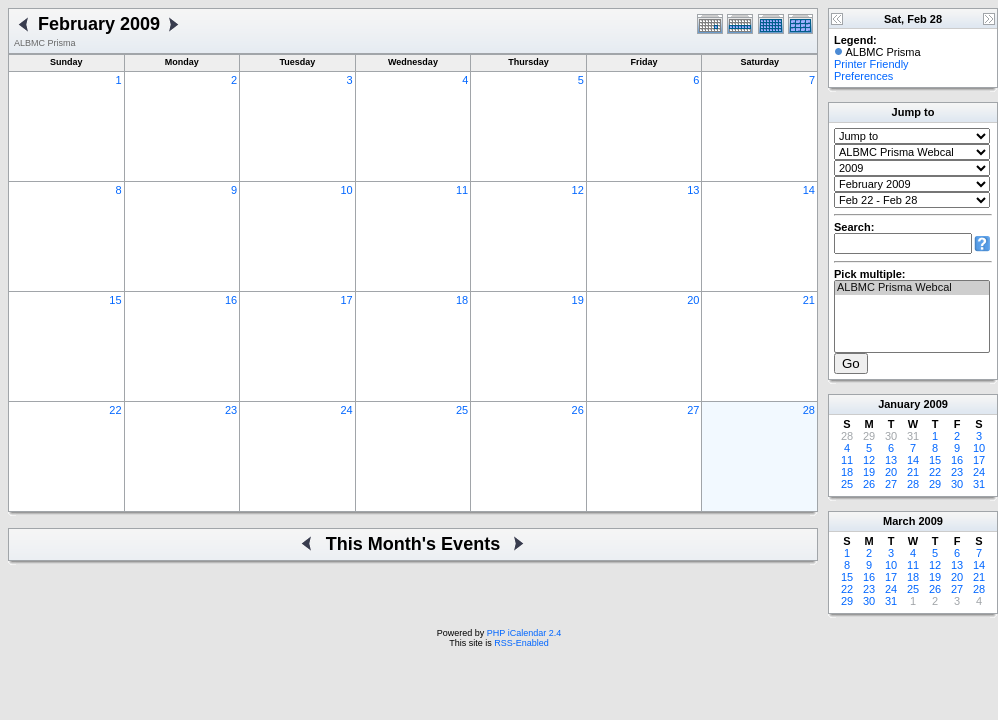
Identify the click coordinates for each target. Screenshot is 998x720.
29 (935, 484)
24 (346, 410)
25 (462, 410)
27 (693, 410)
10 (346, 190)
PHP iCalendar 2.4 (524, 633)
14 (809, 190)
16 (231, 300)
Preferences (863, 76)
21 (809, 300)
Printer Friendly (871, 64)
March (899, 521)
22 (115, 410)
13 (693, 190)
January (899, 404)
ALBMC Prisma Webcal (912, 288)
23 (231, 410)
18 (462, 300)
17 (346, 300)
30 (957, 484)
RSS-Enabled (521, 643)
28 (809, 410)
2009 (935, 404)
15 (115, 300)
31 (979, 484)
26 (578, 410)
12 (578, 190)
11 (462, 190)
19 (578, 300)
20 (693, 300)
